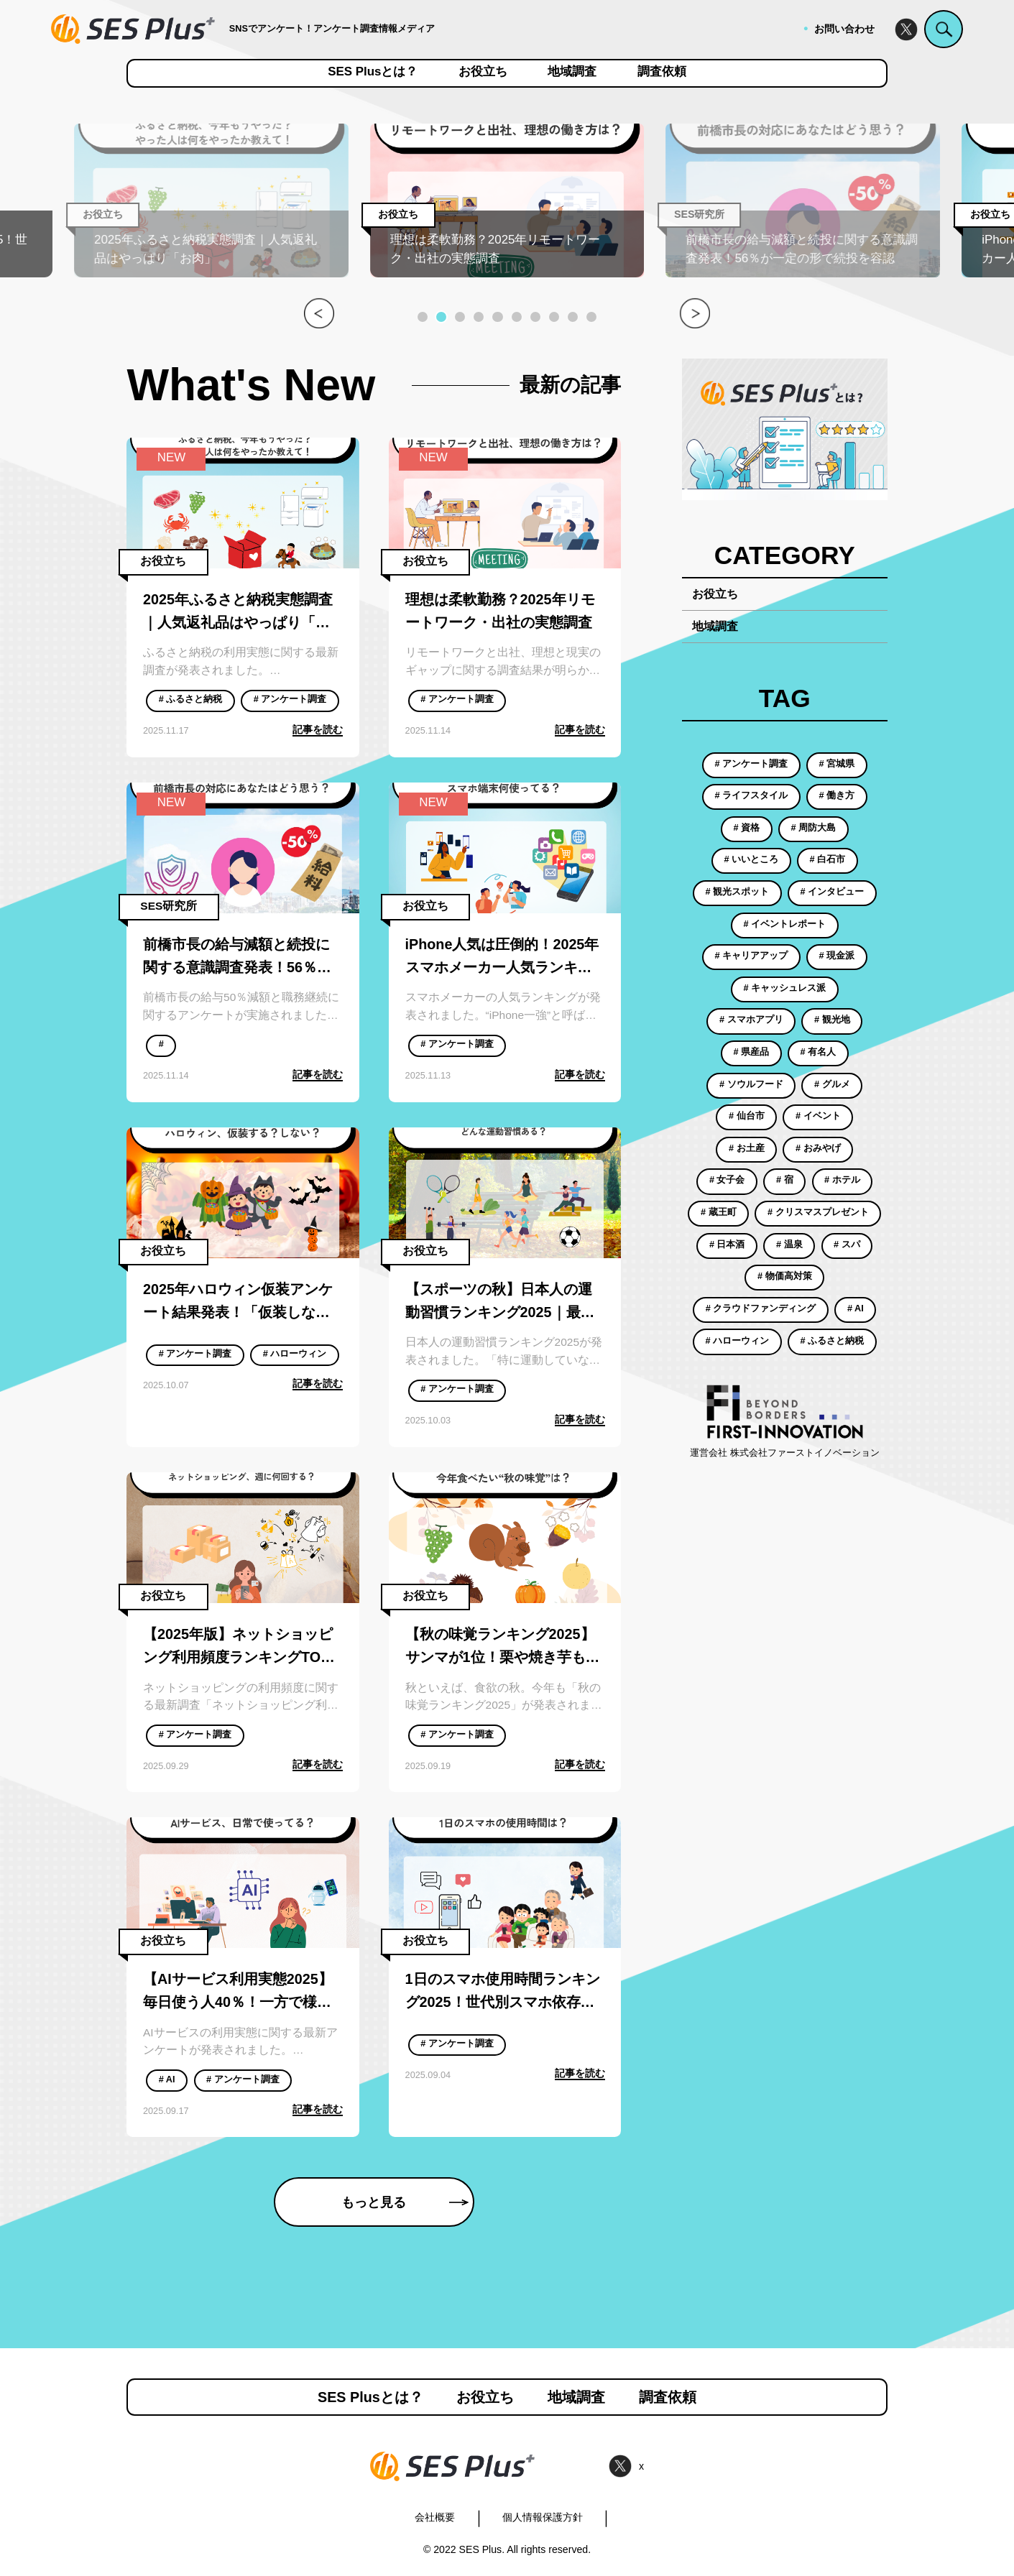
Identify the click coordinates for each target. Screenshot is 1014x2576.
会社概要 (435, 2517)
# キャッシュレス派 (784, 988)
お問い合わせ (844, 28)
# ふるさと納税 (191, 699)
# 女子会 (727, 1180)
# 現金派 (837, 956)
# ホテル (842, 1180)
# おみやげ (818, 1148)
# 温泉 (789, 1244)
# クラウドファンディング (761, 1308)
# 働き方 (837, 795)
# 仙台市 (747, 1116)
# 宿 (784, 1180)
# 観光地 (832, 1020)
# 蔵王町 (719, 1212)
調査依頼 (661, 72)
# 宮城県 (837, 764)
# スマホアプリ (751, 1020)
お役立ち (482, 72)
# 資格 (746, 828)
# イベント (818, 1116)
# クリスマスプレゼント (818, 1212)
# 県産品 (751, 1052)
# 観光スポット (737, 892)
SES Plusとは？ (373, 72)
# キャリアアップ (751, 956)
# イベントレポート (784, 924)
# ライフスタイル (751, 795)
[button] (422, 316)
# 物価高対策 (784, 1276)
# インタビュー (833, 892)
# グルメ (832, 1084)
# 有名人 (818, 1052)
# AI (167, 2079)
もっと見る (405, 2202)
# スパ (847, 1244)
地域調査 (572, 72)
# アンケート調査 (290, 699)
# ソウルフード (751, 1084)
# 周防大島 (813, 828)
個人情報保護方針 (542, 2517)
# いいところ (751, 859)
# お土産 (747, 1148)
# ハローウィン (295, 1354)
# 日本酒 (727, 1244)
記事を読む (317, 729)
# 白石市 (828, 859)
